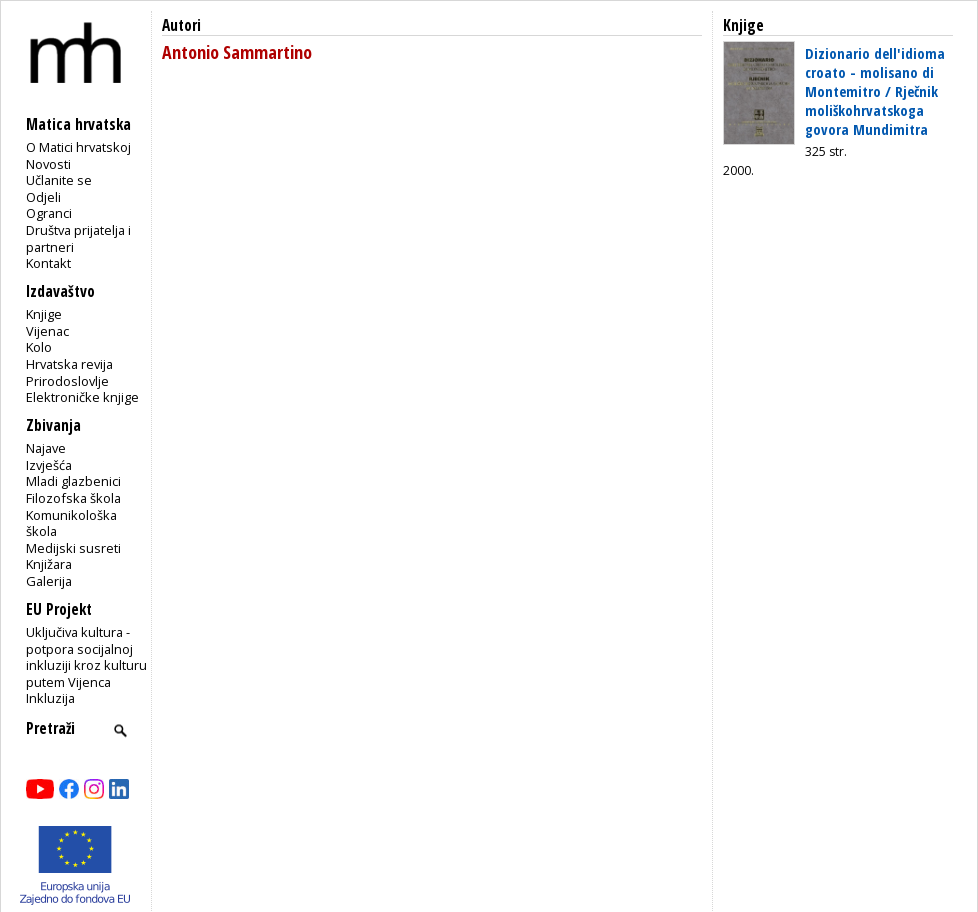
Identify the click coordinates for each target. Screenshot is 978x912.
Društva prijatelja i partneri (78, 238)
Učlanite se (59, 180)
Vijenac (47, 331)
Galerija (49, 581)
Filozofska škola (73, 498)
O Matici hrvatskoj (78, 147)
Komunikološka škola (71, 523)
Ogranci (49, 213)
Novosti (48, 164)
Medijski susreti (73, 548)
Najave (46, 448)
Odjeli (43, 197)
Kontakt (48, 263)
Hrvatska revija (69, 364)
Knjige (44, 314)
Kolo (39, 347)
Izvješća (49, 465)
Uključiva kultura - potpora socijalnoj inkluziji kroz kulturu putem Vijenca (86, 657)
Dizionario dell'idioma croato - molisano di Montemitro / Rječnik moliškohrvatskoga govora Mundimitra (875, 91)
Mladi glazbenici (73, 481)
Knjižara (49, 564)
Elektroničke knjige (82, 397)
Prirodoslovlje (67, 381)
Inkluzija (50, 698)
